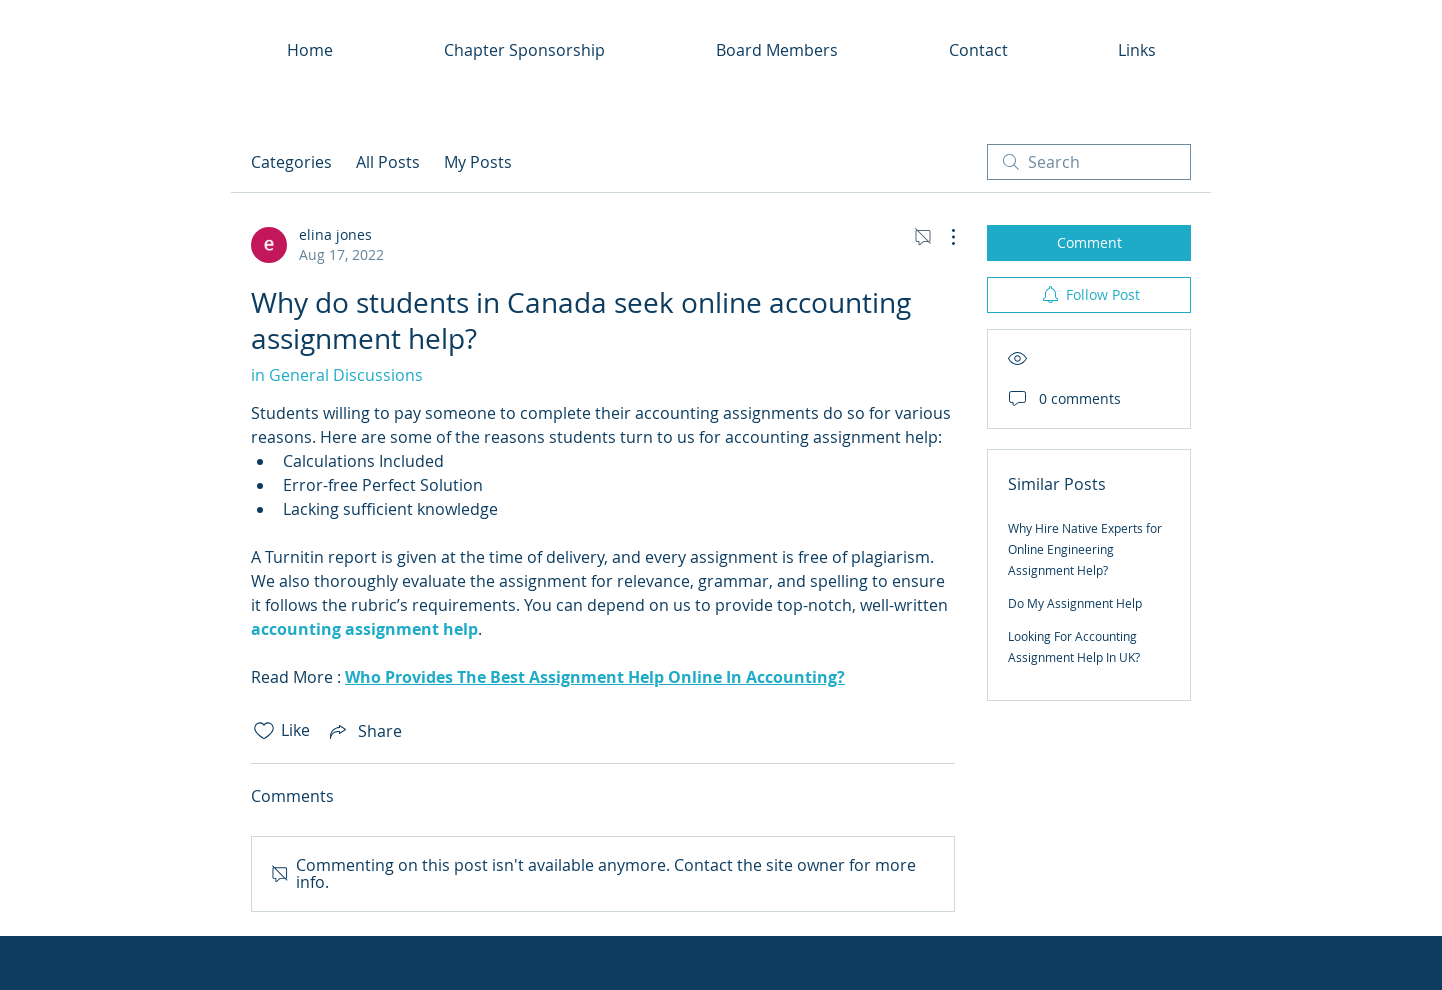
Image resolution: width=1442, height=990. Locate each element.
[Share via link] (364, 731)
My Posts (478, 162)
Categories (291, 162)
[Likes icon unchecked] (264, 731)
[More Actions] (943, 237)
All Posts (388, 162)
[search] (1089, 162)
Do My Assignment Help (1075, 603)
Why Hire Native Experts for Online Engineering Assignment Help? (1085, 549)
